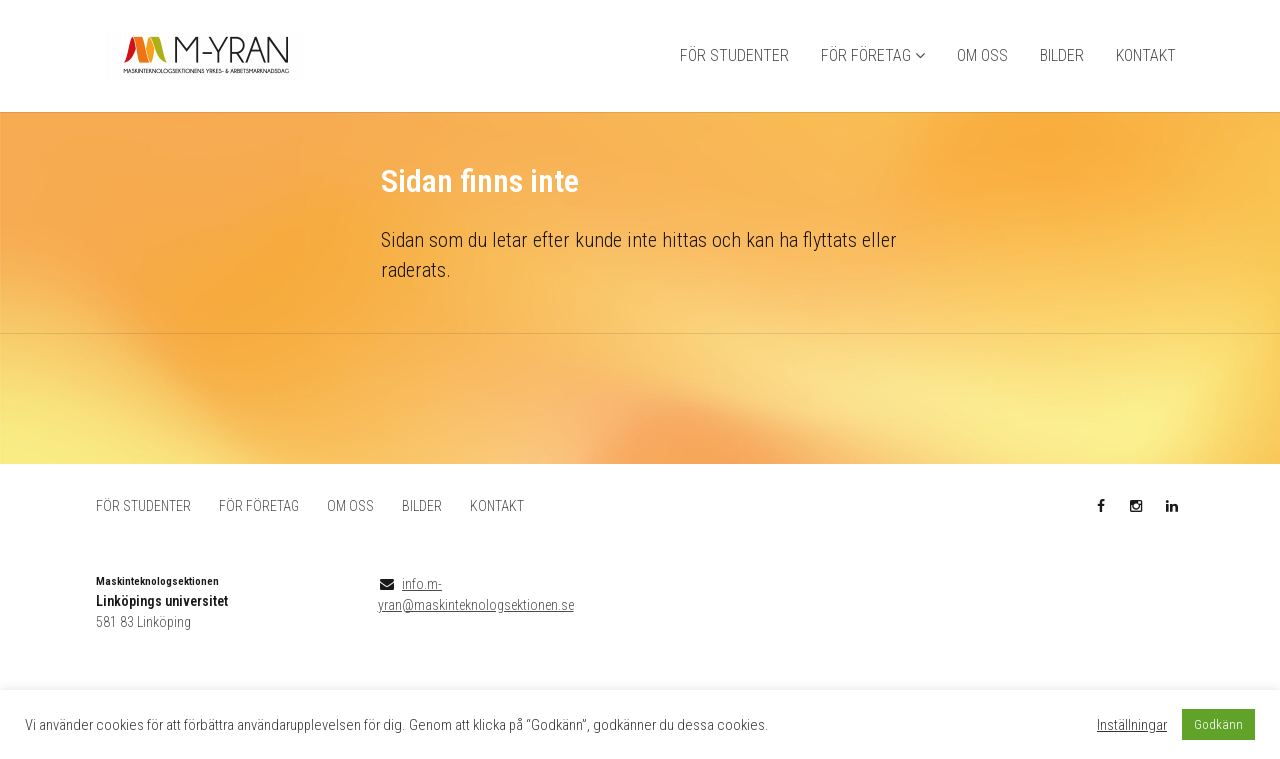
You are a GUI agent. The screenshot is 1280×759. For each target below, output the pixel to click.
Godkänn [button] (1218, 724)
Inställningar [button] (1132, 725)
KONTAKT (1146, 55)
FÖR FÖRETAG (866, 55)
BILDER (1062, 55)
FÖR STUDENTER (734, 55)
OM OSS (982, 55)
